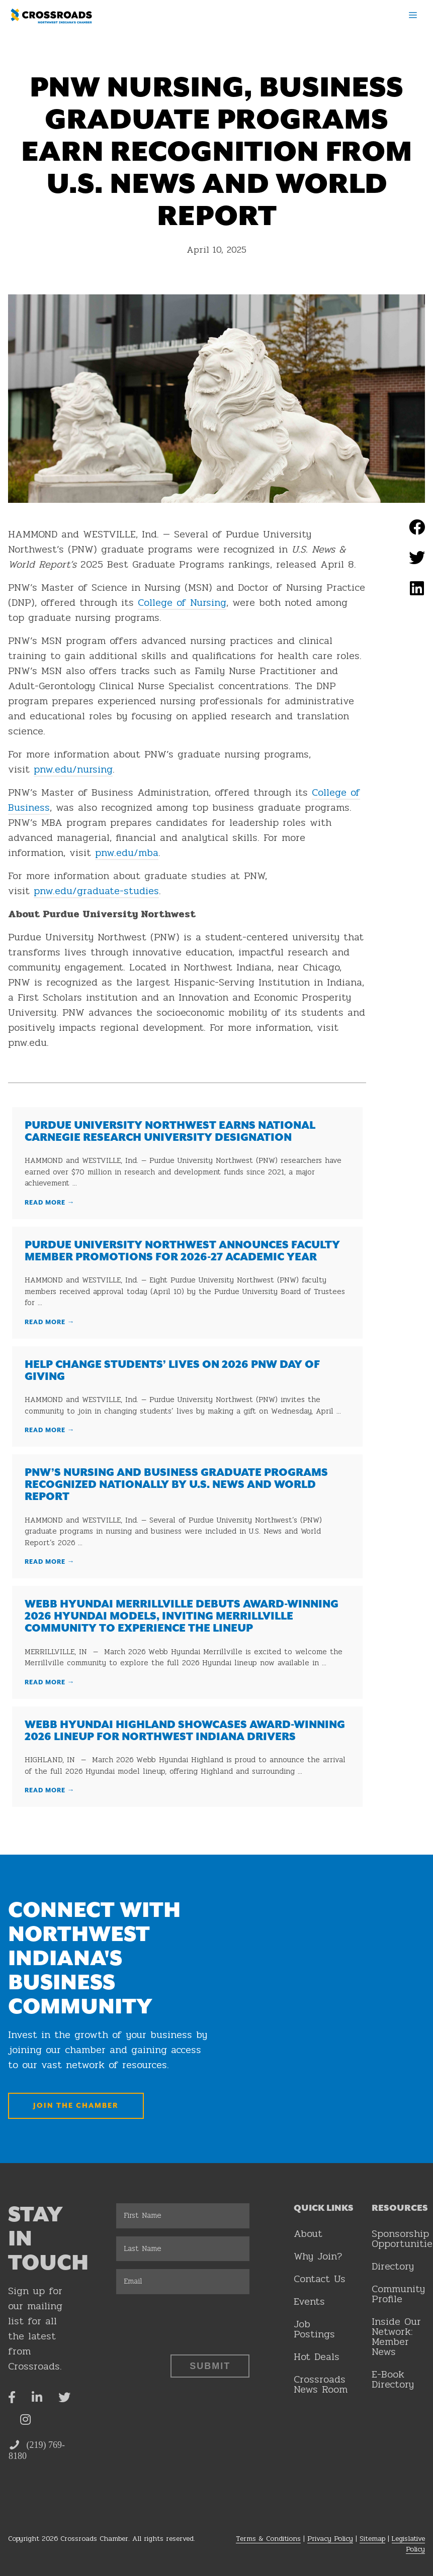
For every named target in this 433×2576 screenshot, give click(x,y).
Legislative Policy (408, 2543)
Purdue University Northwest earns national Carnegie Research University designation (170, 1132)
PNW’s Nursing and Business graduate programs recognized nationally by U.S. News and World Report (176, 1485)
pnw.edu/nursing (73, 769)
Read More (50, 1203)
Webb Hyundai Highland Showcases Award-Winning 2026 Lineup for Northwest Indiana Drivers (185, 1731)
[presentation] (192, 2321)
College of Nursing (182, 602)
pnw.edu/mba (126, 853)
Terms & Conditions (268, 2538)
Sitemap (372, 2538)
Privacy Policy (330, 2538)
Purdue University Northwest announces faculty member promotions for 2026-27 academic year (182, 1251)
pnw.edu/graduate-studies (96, 891)
